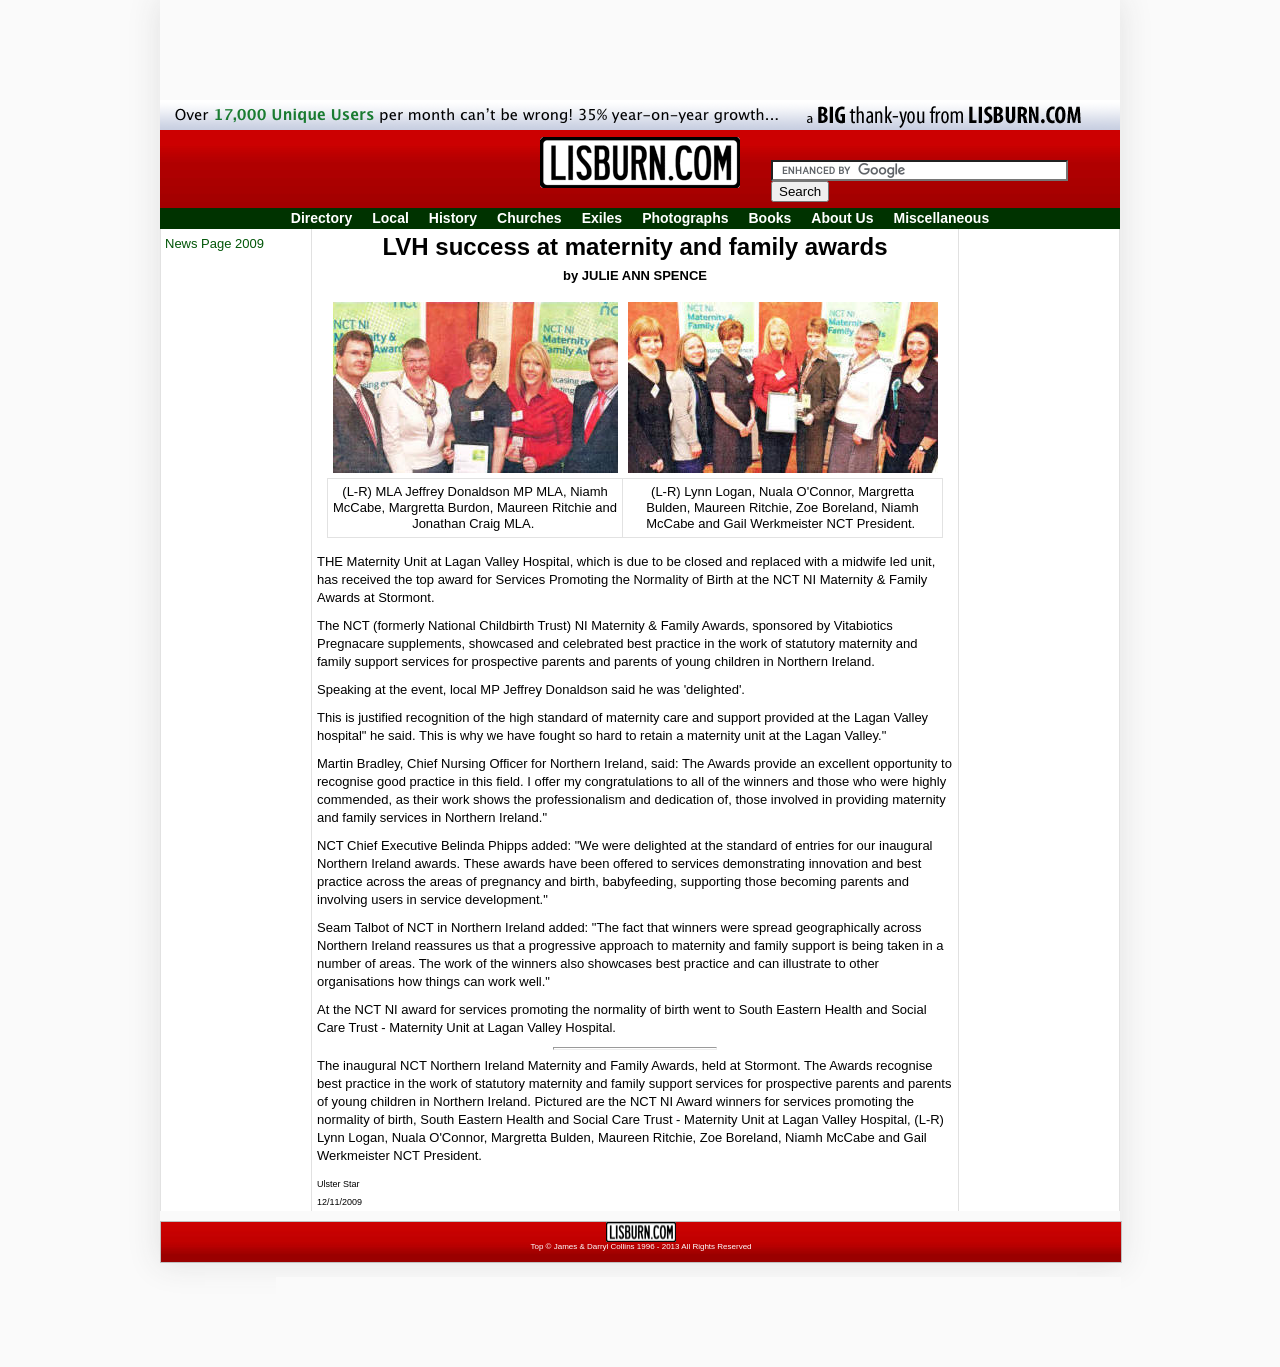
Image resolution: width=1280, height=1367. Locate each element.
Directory (321, 218)
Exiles (602, 218)
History (453, 218)
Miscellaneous (942, 218)
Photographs (685, 218)
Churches (529, 218)
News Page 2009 (214, 243)
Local (390, 218)
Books (769, 218)
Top (536, 1246)
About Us (842, 218)
